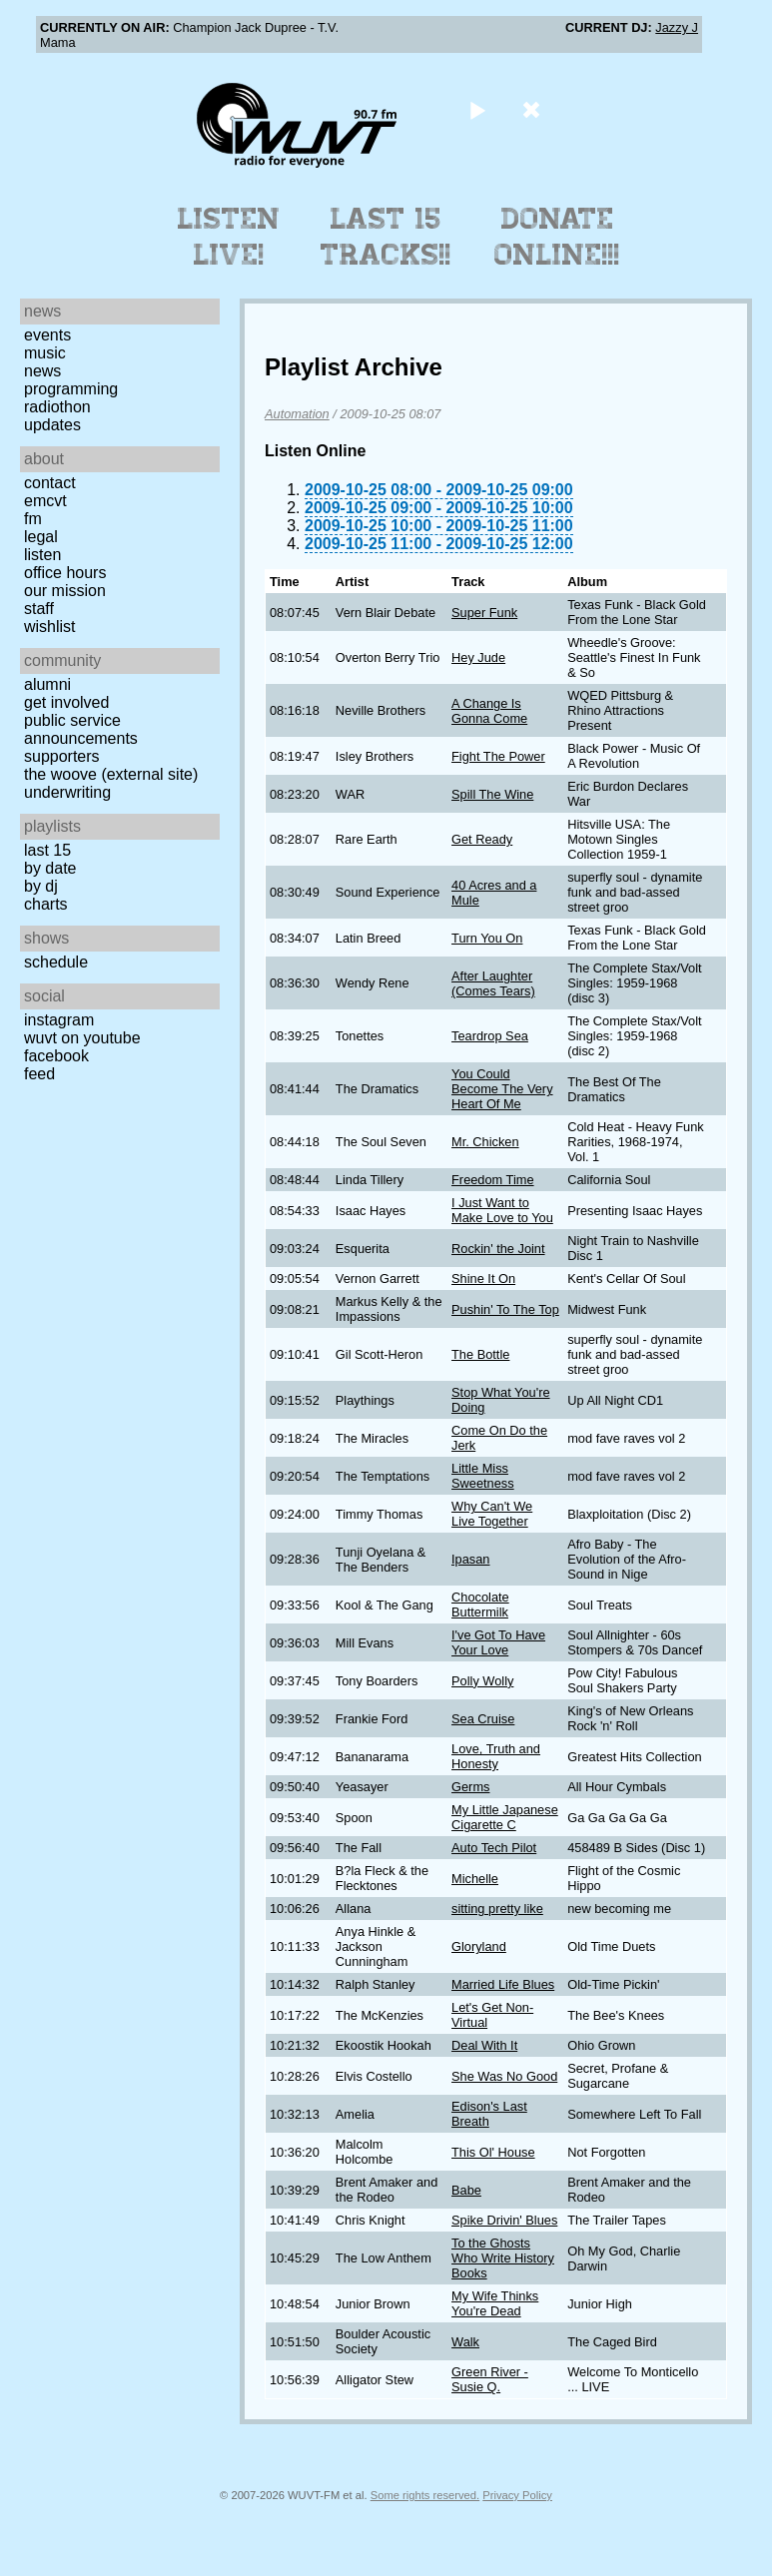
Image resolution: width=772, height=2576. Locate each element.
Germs (470, 1786)
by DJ (41, 886)
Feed (39, 1073)
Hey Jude (478, 657)
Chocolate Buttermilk (480, 1604)
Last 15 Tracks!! (386, 237)
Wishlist (50, 626)
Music (45, 352)
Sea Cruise (482, 1718)
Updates (52, 424)
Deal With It (484, 2045)
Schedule (56, 962)
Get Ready (481, 839)
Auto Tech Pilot (493, 1847)
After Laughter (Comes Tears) (493, 983)
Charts (46, 904)
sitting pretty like (497, 1908)
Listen (42, 554)
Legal (41, 536)
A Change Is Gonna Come (489, 711)
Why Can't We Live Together (491, 1514)
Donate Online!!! (557, 237)
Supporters (62, 756)
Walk (465, 2341)
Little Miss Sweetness (482, 1476)
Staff (39, 608)
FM (33, 518)
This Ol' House (493, 2152)
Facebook (56, 1055)
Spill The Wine (492, 794)
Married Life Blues (502, 1984)
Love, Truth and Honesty (495, 1756)
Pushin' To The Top (505, 1309)
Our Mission (65, 590)
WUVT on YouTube (82, 1037)
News (42, 370)
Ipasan (470, 1559)
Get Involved (66, 702)
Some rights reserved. (425, 2495)
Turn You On (486, 938)
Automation (297, 413)
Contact (50, 482)
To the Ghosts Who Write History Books (502, 2258)
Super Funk (484, 612)
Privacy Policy (517, 2495)
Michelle (474, 1878)
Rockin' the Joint (498, 1248)
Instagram (59, 1019)
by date (50, 868)
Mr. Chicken (485, 1141)
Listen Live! (229, 237)
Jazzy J (676, 27)
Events (47, 334)
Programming (71, 388)
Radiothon (57, 406)
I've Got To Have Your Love (498, 1642)
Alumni (47, 684)
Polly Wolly (482, 1680)
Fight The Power (498, 756)
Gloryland (478, 1946)
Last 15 (47, 850)
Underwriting (67, 792)
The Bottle (480, 1354)
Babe (466, 2190)
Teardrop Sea (489, 1035)
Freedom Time (492, 1179)
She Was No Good (504, 2076)
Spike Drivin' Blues (504, 2220)
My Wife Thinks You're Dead (494, 2303)
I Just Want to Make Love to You (502, 1210)
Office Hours (65, 572)
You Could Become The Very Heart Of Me (501, 1088)
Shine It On (483, 1278)
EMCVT (45, 500)
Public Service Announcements (81, 729)
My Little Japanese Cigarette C (504, 1817)
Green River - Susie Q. (489, 2379)
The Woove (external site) (111, 774)
